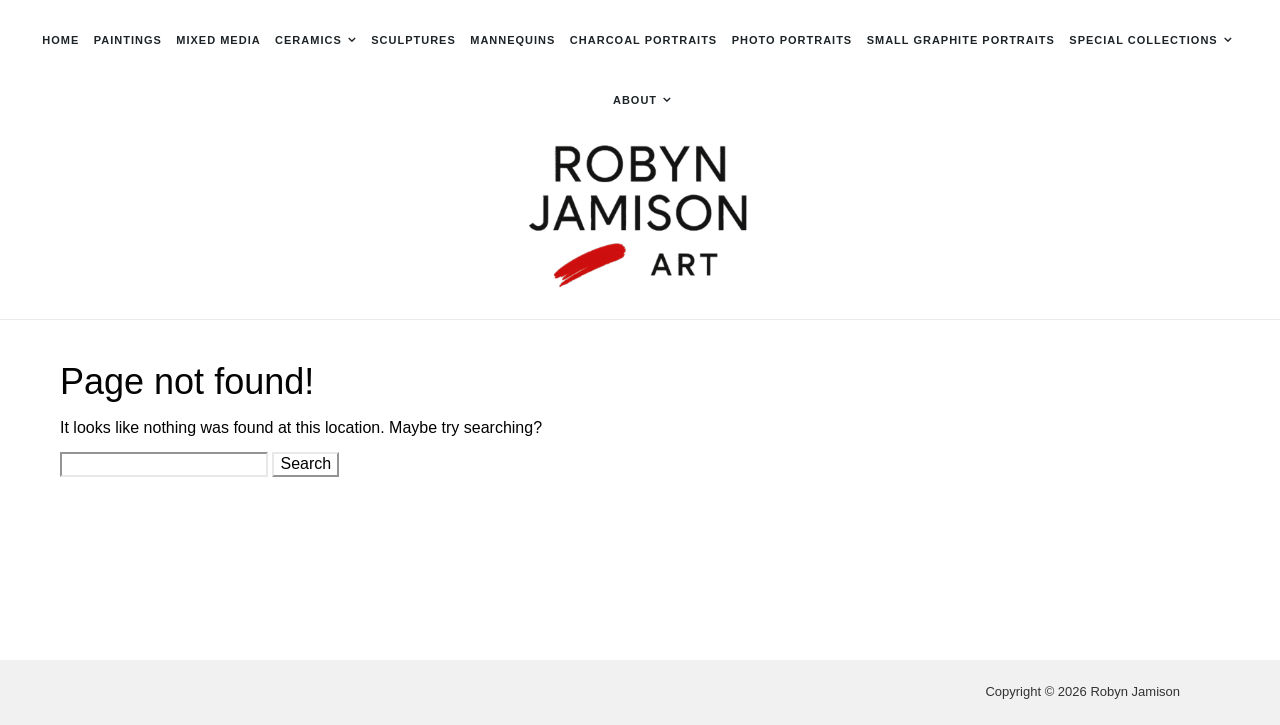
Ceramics (308, 40)
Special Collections (1143, 40)
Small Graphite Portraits (961, 40)
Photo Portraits (792, 40)
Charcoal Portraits (643, 40)
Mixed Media (218, 40)
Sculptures (413, 40)
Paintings (128, 40)
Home (60, 40)
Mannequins (512, 40)
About (635, 100)
